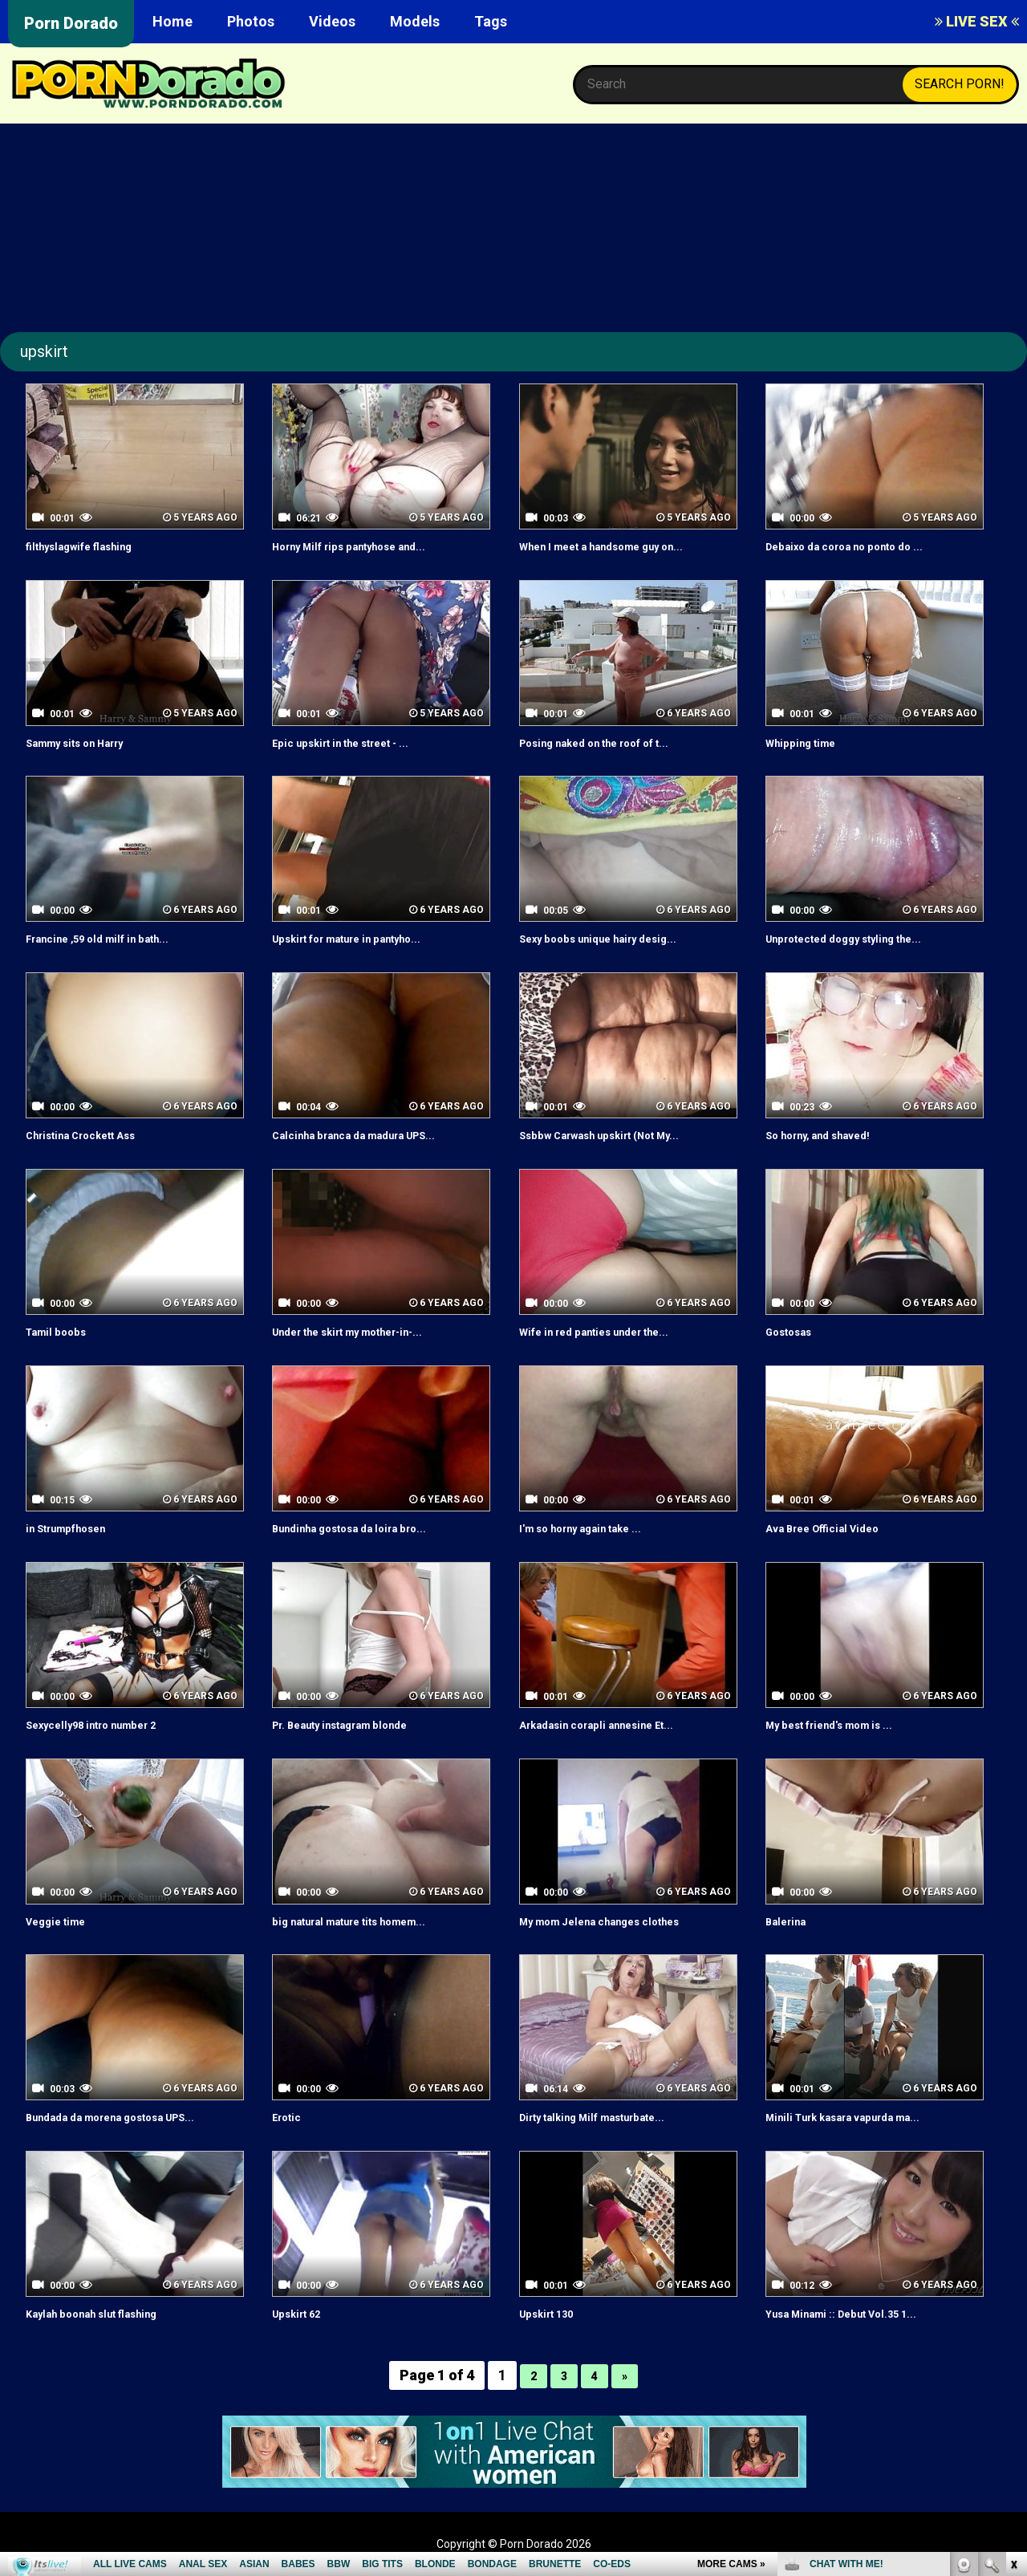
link (1013, 2325)
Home (172, 21)
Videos (332, 21)
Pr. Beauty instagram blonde (357, 1724)
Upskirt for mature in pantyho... (366, 938)
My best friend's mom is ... (844, 1724)
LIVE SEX (977, 21)
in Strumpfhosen (76, 1527)
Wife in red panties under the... (611, 1331)
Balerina (790, 1921)
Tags (490, 21)
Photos (250, 21)
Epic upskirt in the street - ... (357, 742)
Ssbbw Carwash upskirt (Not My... (619, 1134)
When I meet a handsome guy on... (622, 546)
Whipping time (807, 742)
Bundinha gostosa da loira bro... (367, 1527)
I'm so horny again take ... (595, 1527)
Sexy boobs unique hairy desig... (615, 938)
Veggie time (62, 1921)
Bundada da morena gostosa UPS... (131, 2116)
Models (415, 21)
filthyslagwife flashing (92, 546)
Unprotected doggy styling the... (862, 938)
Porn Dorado (71, 23)
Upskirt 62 (303, 2313)
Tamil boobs (62, 1331)
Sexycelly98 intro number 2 (107, 1724)
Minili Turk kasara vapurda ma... (860, 2116)
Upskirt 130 (553, 2313)
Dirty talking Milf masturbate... (610, 2116)
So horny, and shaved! (831, 1134)
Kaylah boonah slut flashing (108, 2313)
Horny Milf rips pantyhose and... (367, 546)
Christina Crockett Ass (95, 1134)
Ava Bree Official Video (835, 1527)
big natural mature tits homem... (368, 1921)
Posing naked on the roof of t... (613, 742)
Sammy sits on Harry (88, 742)
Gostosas (794, 1331)
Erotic (290, 2116)
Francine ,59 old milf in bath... (113, 938)
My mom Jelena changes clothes (619, 1921)
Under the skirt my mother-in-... (367, 1331)
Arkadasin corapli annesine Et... (613, 1724)
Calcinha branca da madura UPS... (372, 1134)
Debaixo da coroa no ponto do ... (862, 546)
